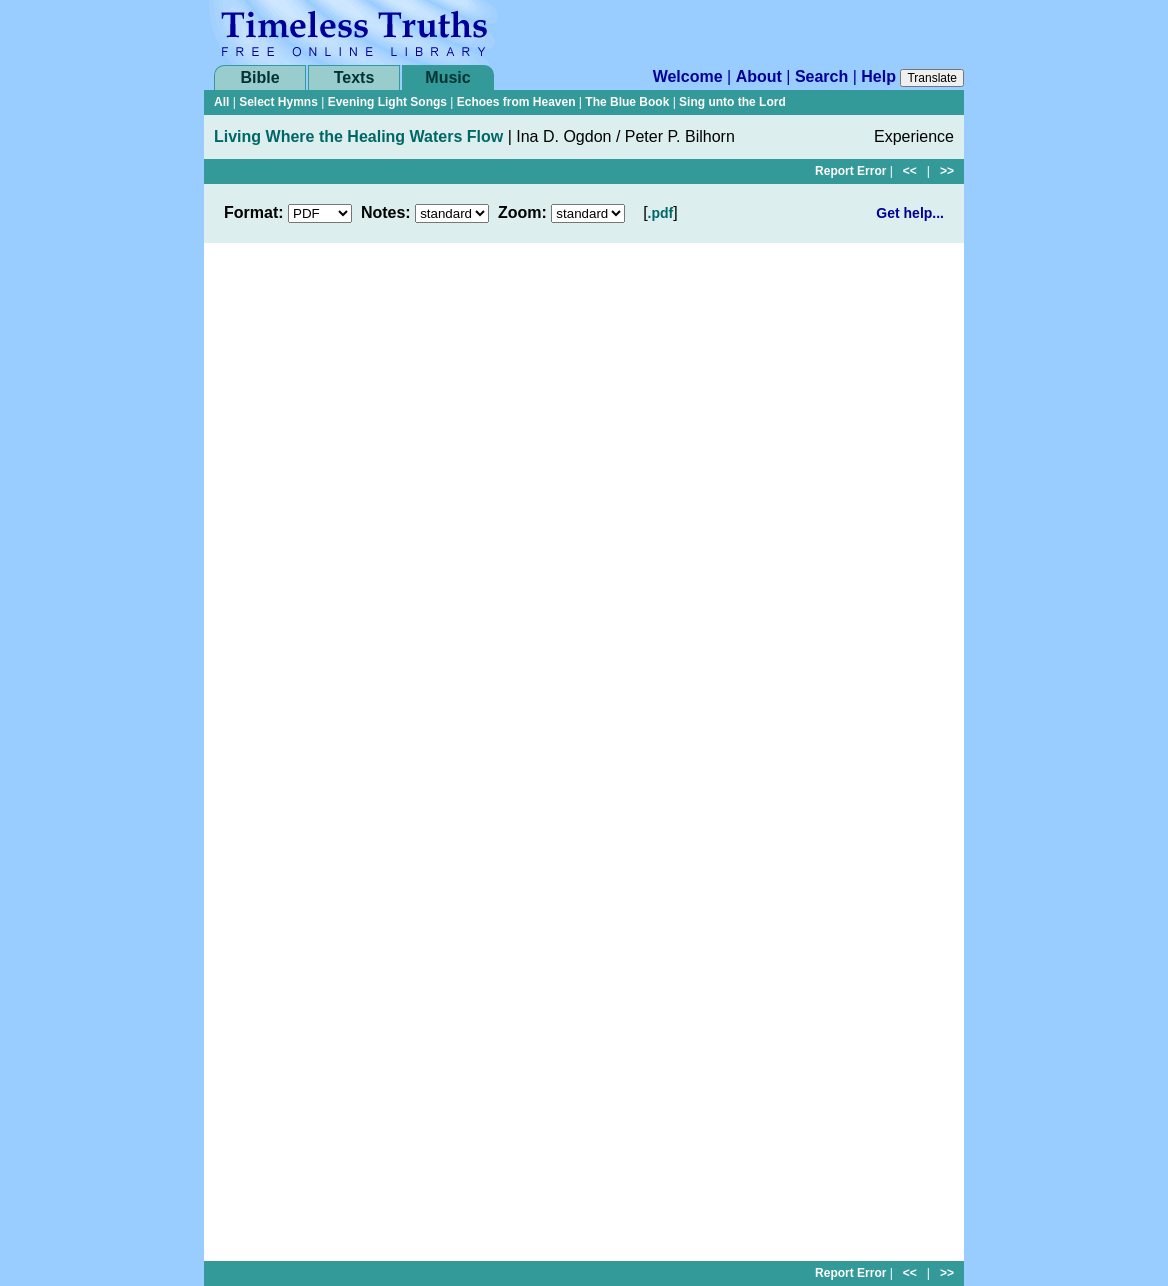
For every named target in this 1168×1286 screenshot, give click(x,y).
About (759, 76)
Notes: (386, 212)
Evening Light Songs (387, 102)
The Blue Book (627, 102)
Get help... (910, 213)
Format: (254, 212)
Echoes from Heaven (516, 102)
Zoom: (522, 212)
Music (447, 77)
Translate (932, 78)
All (221, 102)
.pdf (661, 213)
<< (910, 171)
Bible (259, 77)
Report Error (850, 171)
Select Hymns (278, 102)
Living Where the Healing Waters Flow (358, 136)
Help (878, 76)
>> (947, 171)
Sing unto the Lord (732, 102)
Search (821, 76)
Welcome (688, 76)
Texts (354, 77)
